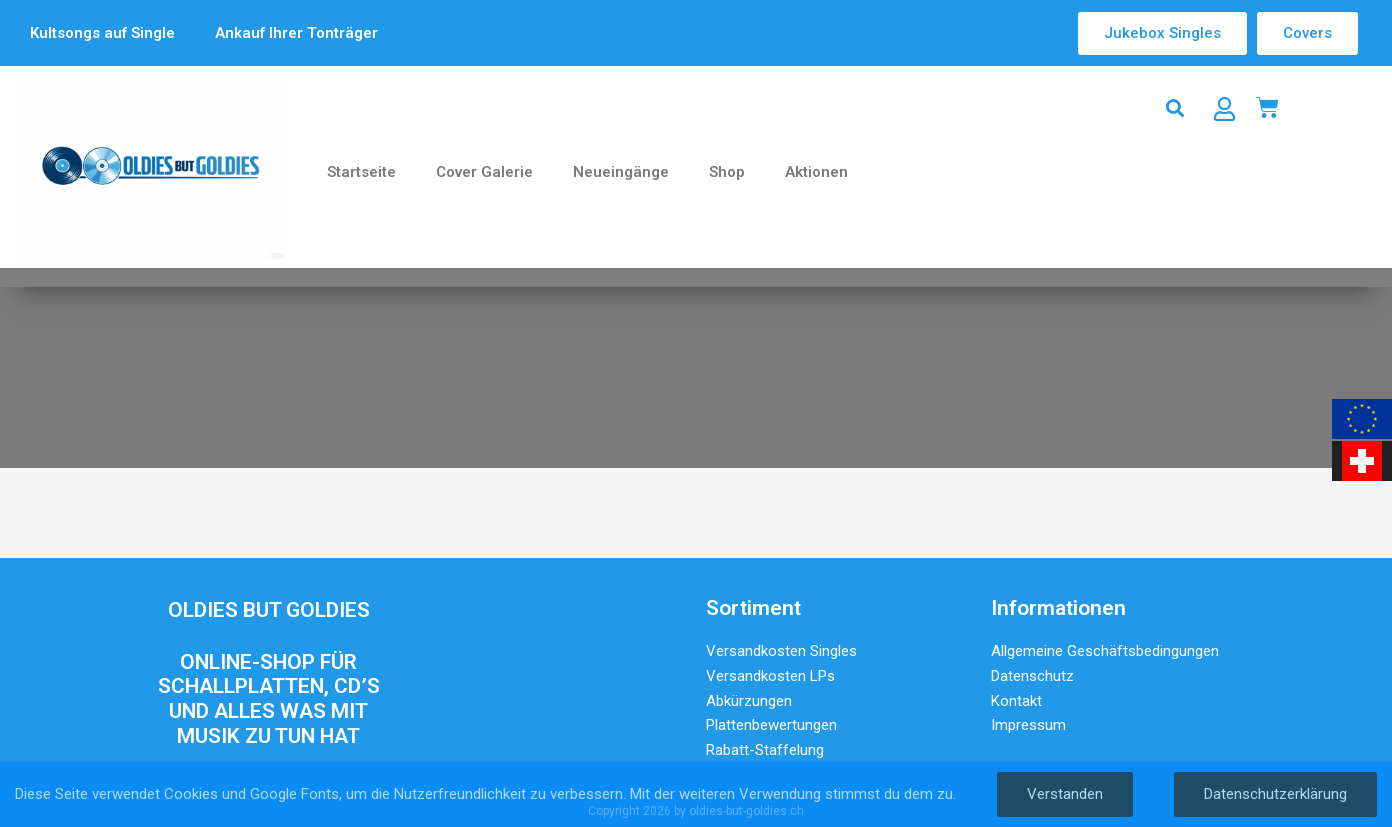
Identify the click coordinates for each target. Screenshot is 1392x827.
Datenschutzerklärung (1275, 794)
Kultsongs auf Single (102, 33)
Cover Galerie (484, 172)
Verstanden (1065, 794)
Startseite (361, 172)
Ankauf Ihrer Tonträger (296, 33)
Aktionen (816, 172)
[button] (1175, 107)
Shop (727, 172)
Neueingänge (621, 172)
